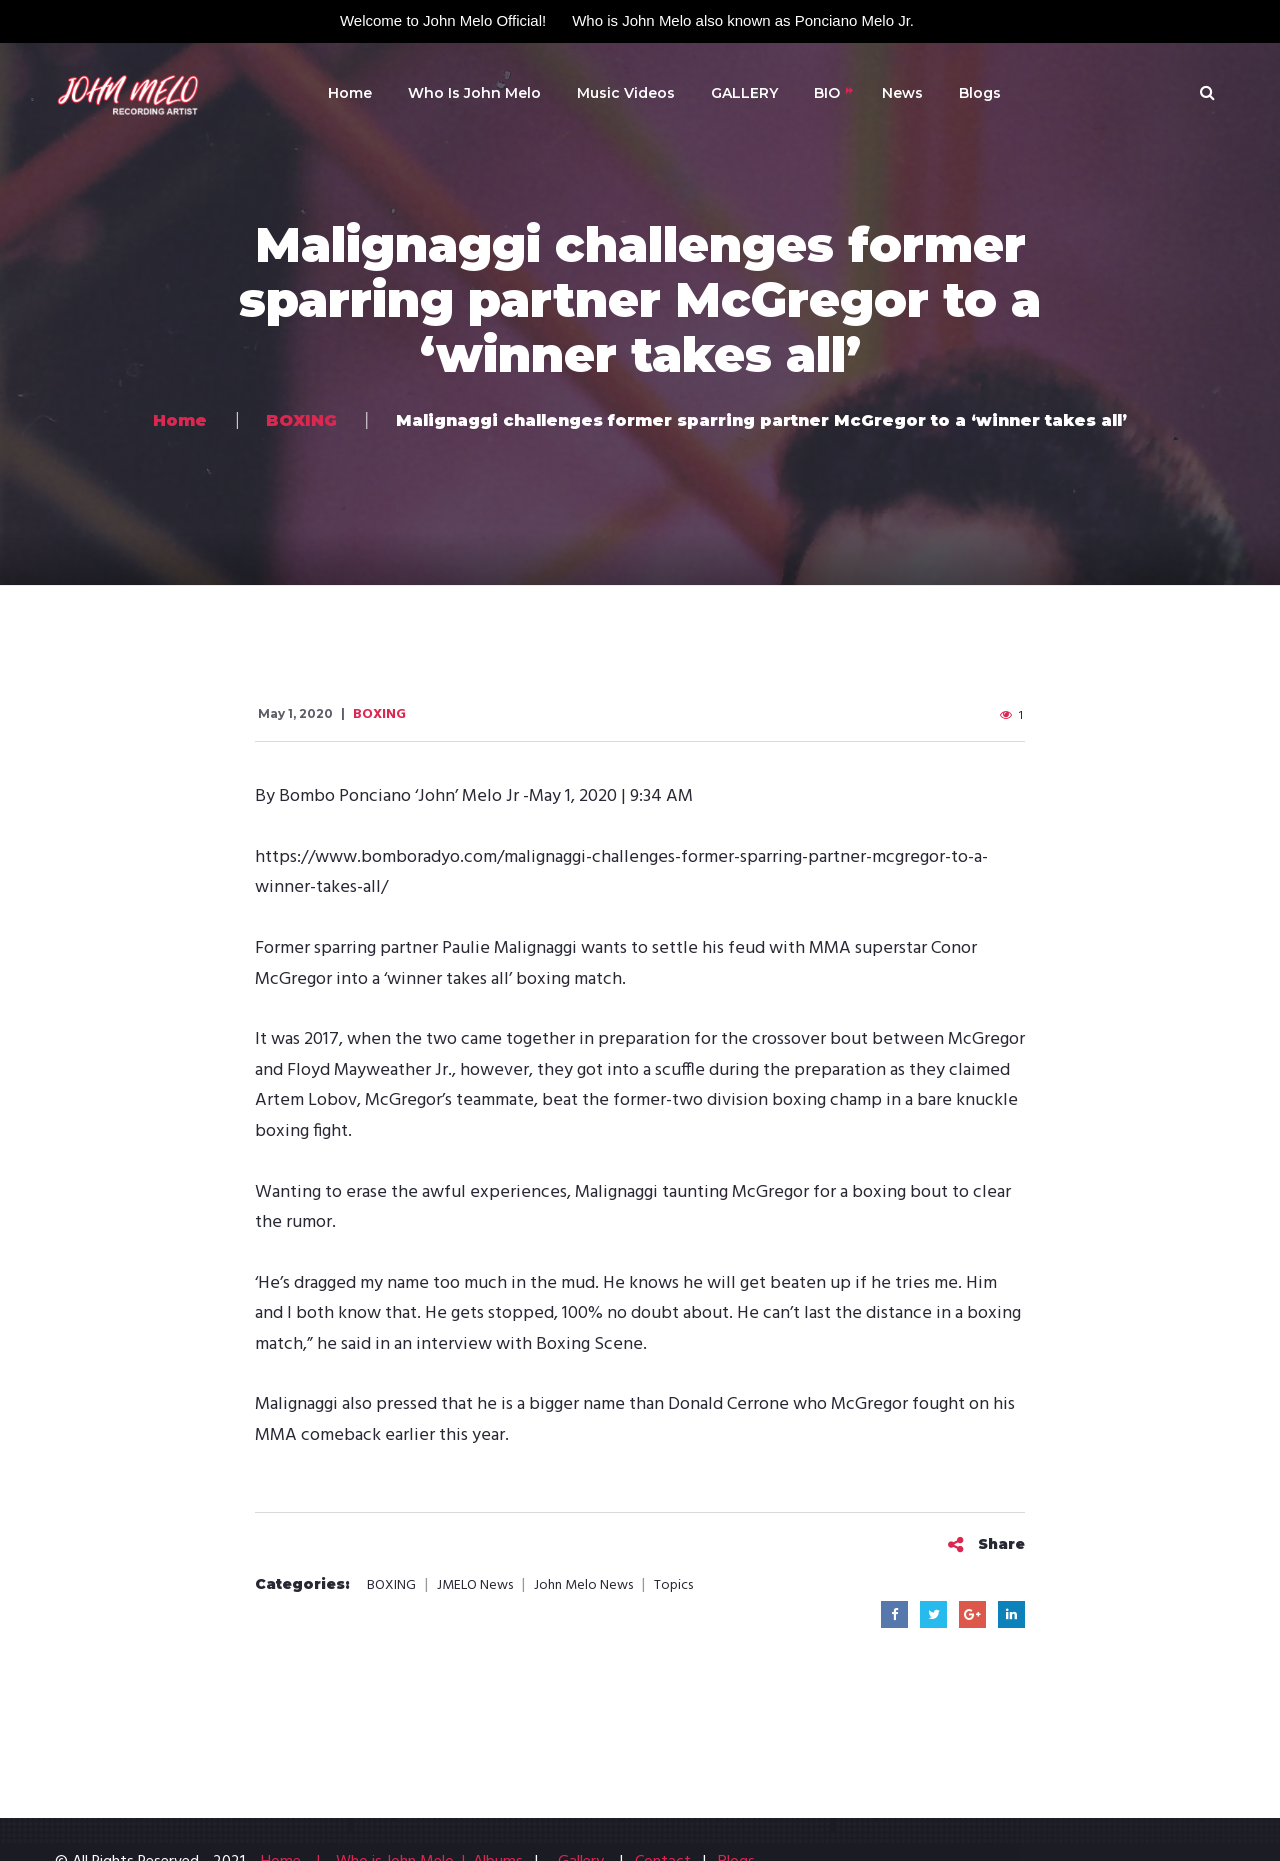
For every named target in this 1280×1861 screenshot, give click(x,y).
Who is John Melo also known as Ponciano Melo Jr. (743, 20)
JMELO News (475, 1586)
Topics (673, 1586)
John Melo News (583, 1586)
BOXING (379, 714)
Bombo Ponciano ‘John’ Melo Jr (399, 796)
